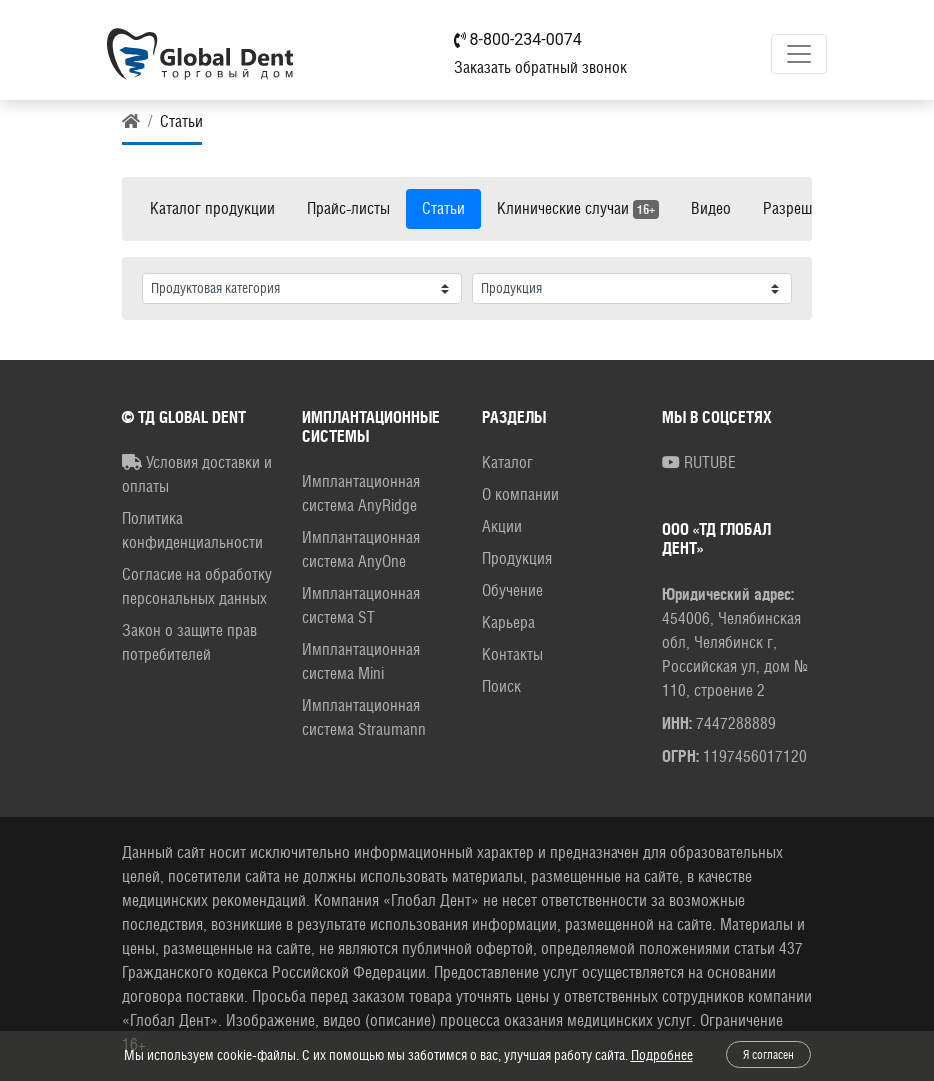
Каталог (507, 462)
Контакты (512, 654)
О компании (520, 494)
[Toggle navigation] (799, 54)
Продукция (517, 558)
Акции (502, 526)
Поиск (501, 686)
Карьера (508, 622)
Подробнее (662, 1055)
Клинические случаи (578, 209)
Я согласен (768, 1055)
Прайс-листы (348, 208)
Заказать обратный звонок (540, 67)
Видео (711, 208)
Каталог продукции (212, 208)
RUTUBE (699, 462)
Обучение (512, 590)
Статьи (443, 208)
